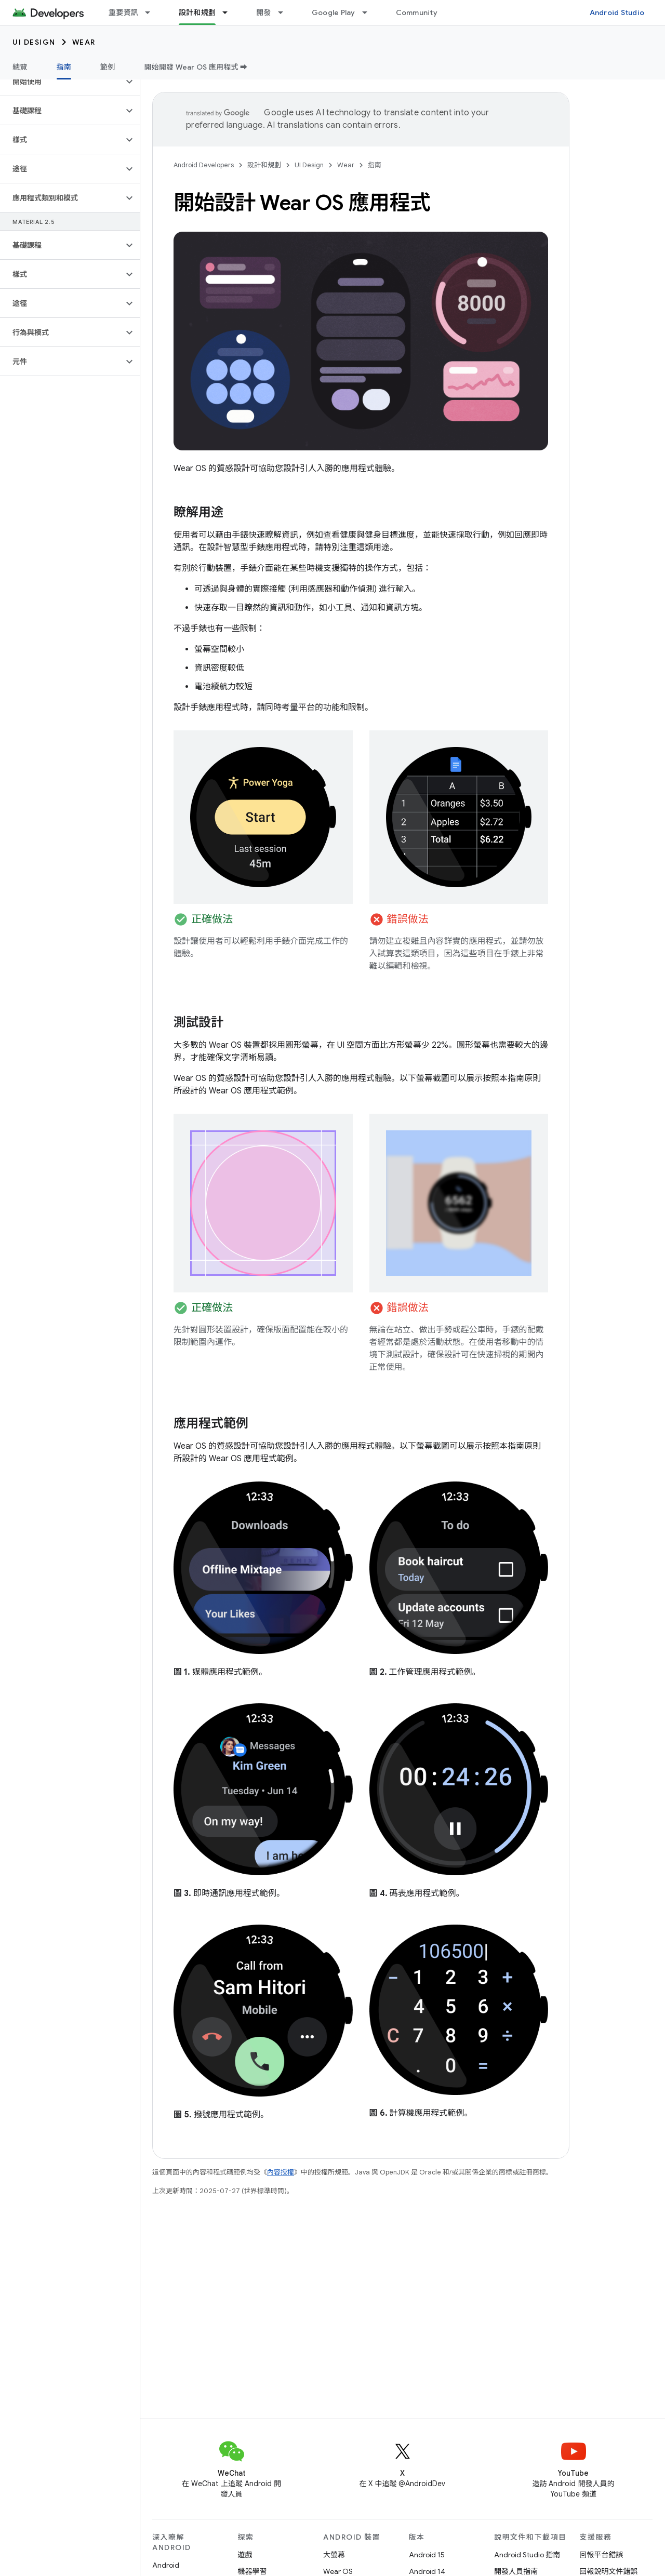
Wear (84, 42)
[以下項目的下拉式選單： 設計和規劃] (230, 12)
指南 (374, 165)
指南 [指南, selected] (64, 67)
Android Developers (204, 165)
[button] (61, 81)
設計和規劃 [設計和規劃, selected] (197, 12)
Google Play (333, 12)
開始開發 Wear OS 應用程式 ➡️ (196, 67)
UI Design (34, 42)
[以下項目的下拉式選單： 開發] (285, 12)
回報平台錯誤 (601, 2554)
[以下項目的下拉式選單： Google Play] (369, 12)
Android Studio (617, 12)
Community (416, 12)
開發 (263, 12)
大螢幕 (334, 2554)
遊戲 (245, 2554)
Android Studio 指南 (527, 2554)
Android (165, 2565)
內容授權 (280, 2172)
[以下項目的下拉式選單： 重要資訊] (152, 12)
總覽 (20, 67)
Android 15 (427, 2554)
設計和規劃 (264, 165)
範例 (107, 67)
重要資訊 (123, 12)
